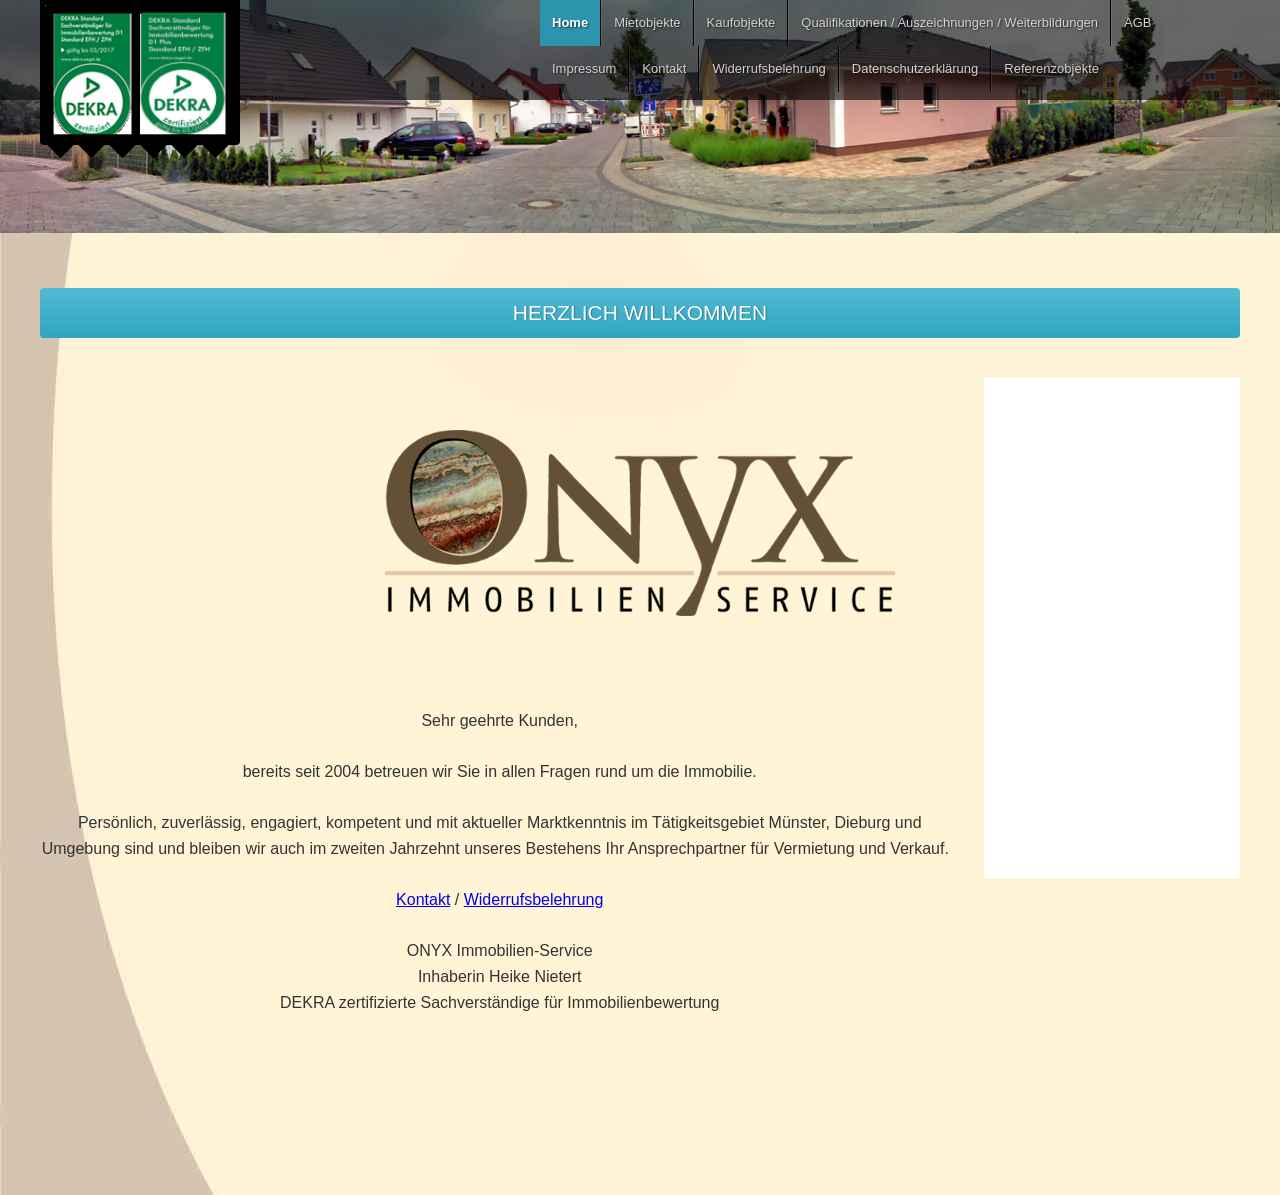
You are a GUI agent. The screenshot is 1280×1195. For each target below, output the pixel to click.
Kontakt (664, 68)
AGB (1137, 22)
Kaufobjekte (741, 22)
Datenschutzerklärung (915, 68)
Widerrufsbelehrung (768, 68)
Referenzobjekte (1051, 68)
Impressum (584, 68)
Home (570, 22)
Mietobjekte (647, 22)
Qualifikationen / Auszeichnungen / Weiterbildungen (949, 22)
